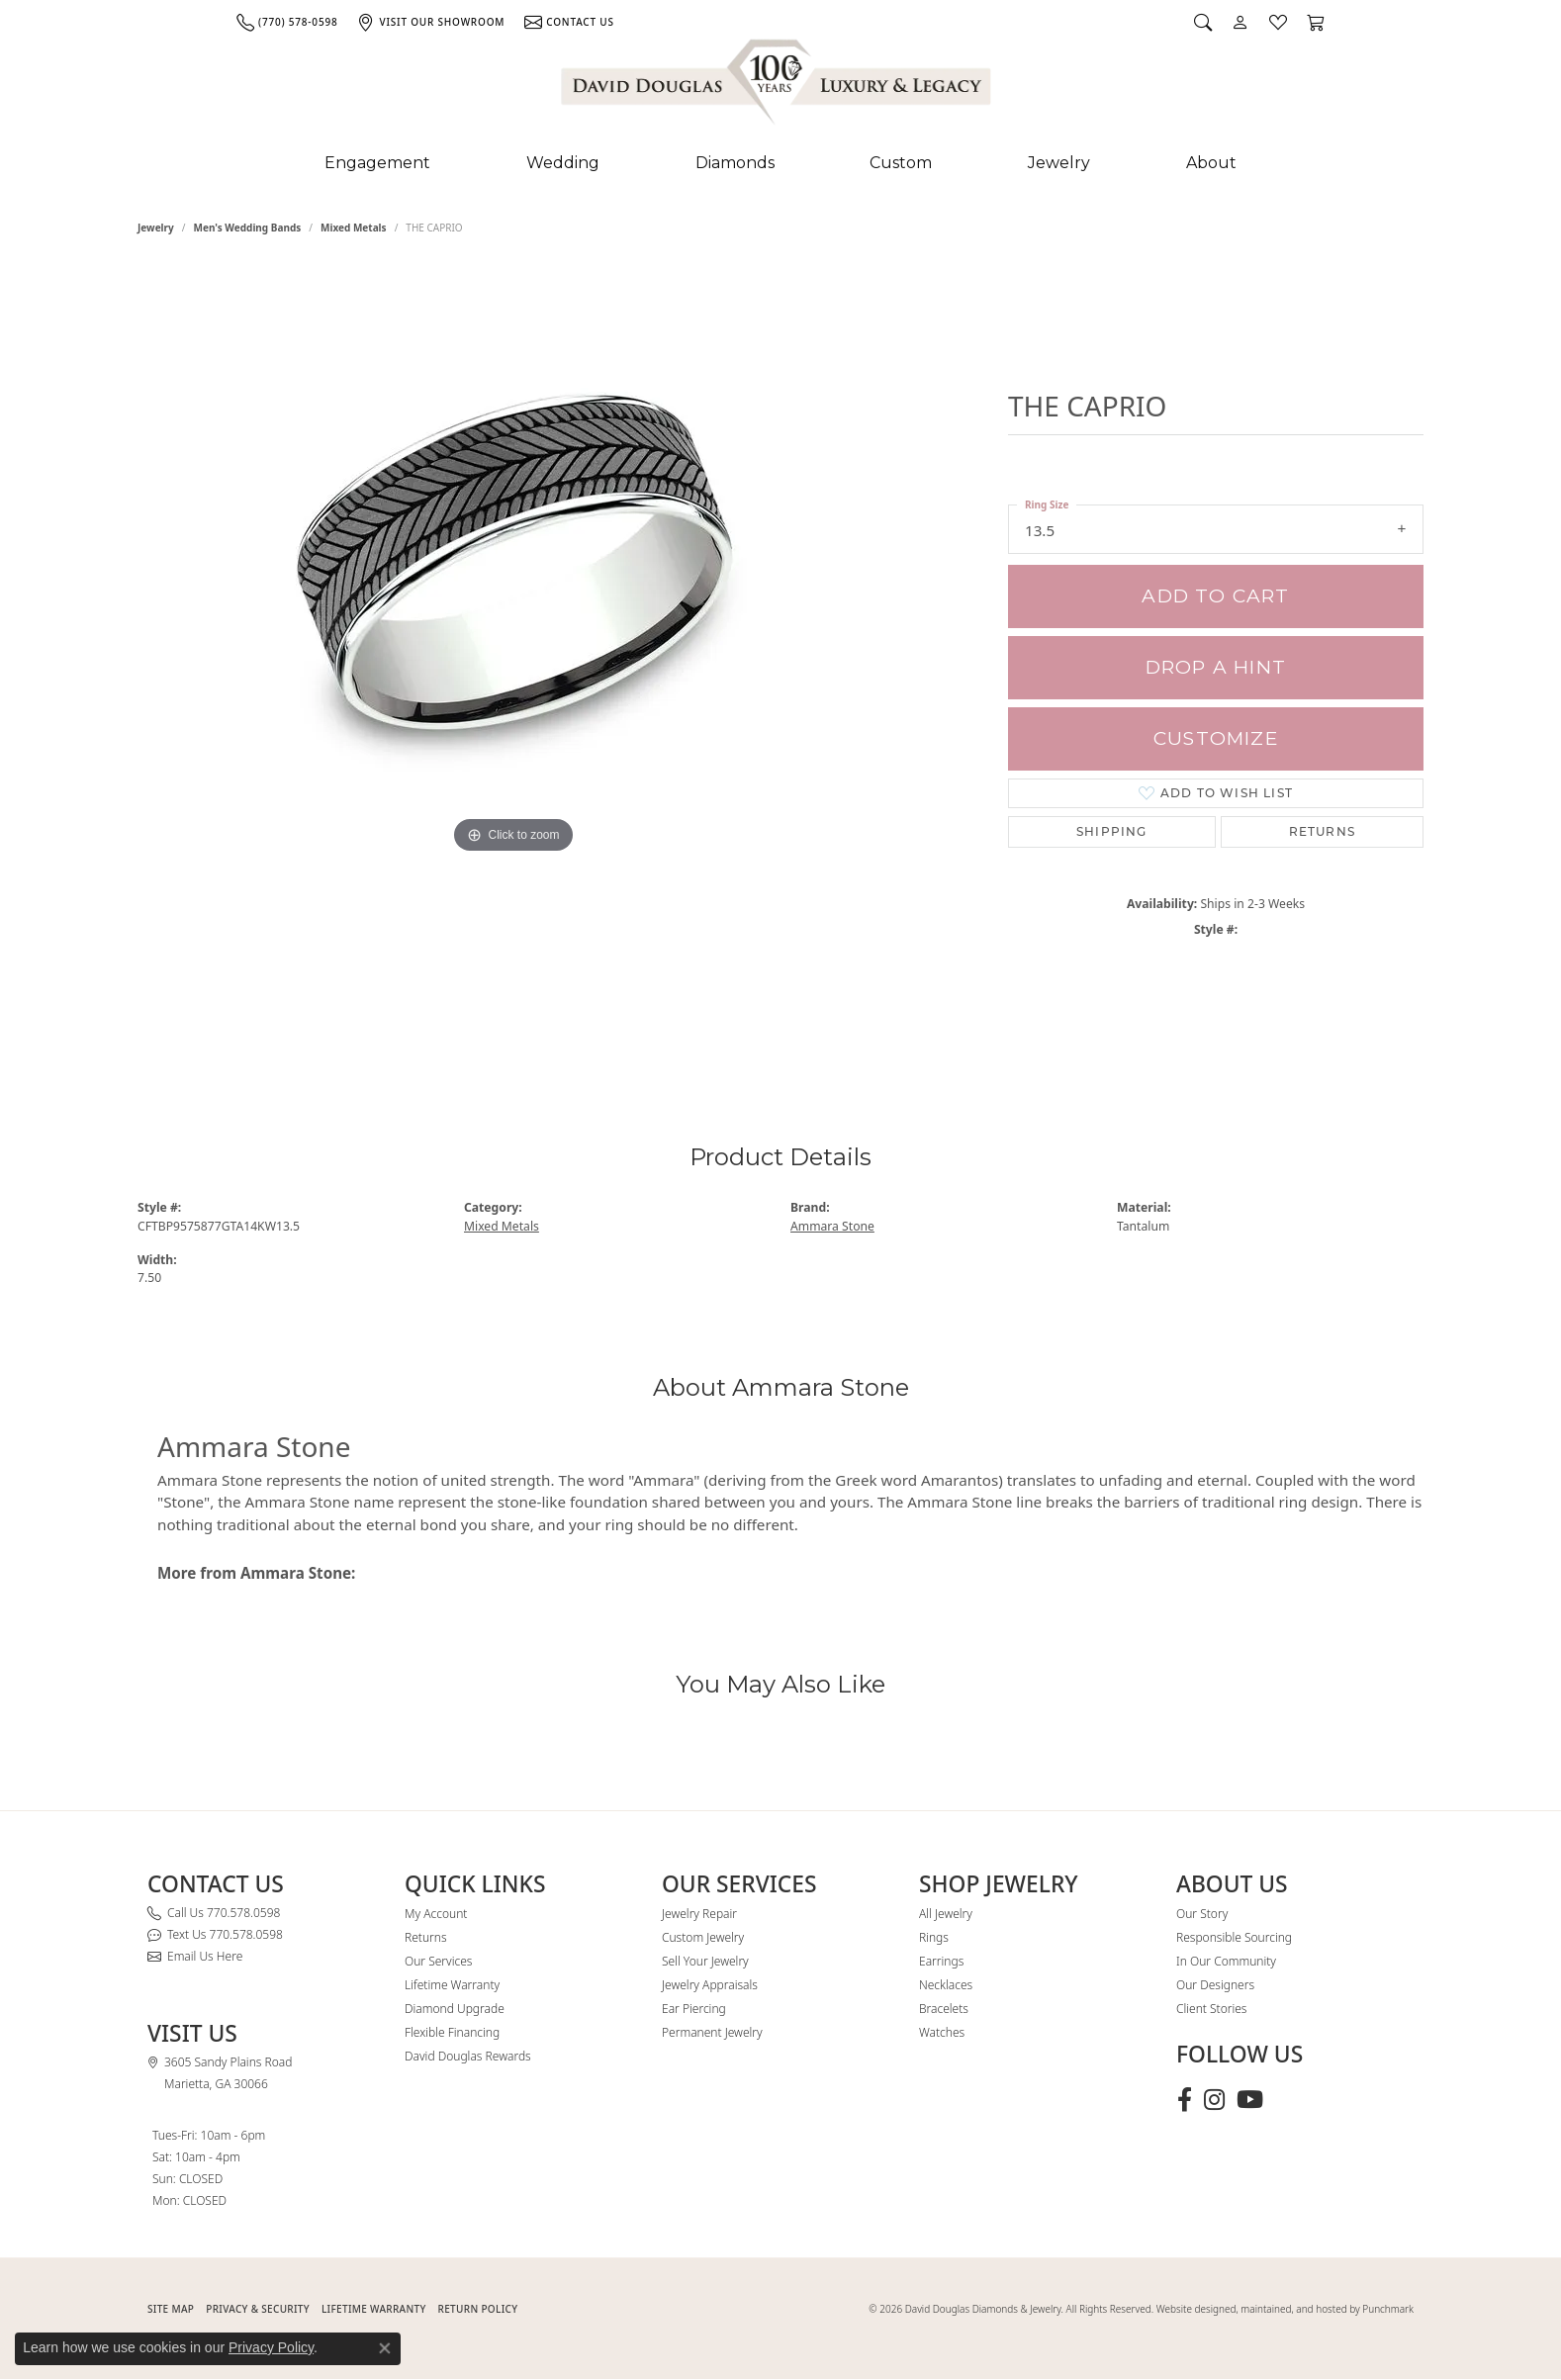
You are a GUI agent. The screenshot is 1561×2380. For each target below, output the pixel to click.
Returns (1322, 831)
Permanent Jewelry (712, 2032)
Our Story (1202, 1913)
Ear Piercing (694, 2008)
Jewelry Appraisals (710, 1984)
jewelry (156, 227)
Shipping (1112, 831)
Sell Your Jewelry (705, 1961)
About (1211, 162)
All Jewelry (945, 1913)
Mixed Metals (354, 227)
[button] (1203, 22)
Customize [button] (1215, 738)
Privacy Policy (271, 2347)
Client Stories (1211, 2008)
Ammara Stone (832, 1226)
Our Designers (1215, 1984)
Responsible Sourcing (1234, 1937)
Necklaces (945, 1984)
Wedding (562, 162)
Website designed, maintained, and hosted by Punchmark (1285, 2309)
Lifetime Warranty (452, 1984)
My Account (436, 1913)
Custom (901, 162)
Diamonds (735, 162)
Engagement (377, 162)
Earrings (941, 1961)
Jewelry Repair (699, 1913)
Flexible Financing (452, 2032)
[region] (513, 660)
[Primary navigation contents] (780, 163)
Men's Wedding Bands (248, 227)
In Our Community (1226, 1961)
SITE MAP (170, 2309)
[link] (286, 22)
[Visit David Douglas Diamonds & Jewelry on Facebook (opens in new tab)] (1184, 2100)
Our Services (438, 1961)
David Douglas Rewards (468, 2056)
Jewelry (1059, 162)
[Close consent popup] (385, 2348)
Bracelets (943, 2008)
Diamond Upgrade (455, 2008)
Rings (934, 1937)
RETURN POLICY (478, 2309)
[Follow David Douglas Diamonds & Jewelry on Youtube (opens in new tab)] (1250, 2100)
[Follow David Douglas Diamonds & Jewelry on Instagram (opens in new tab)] (1214, 2100)
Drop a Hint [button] (1216, 667)
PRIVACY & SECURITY (258, 2309)
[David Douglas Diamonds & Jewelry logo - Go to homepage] (777, 86)
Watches (941, 2032)
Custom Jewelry (703, 1937)
